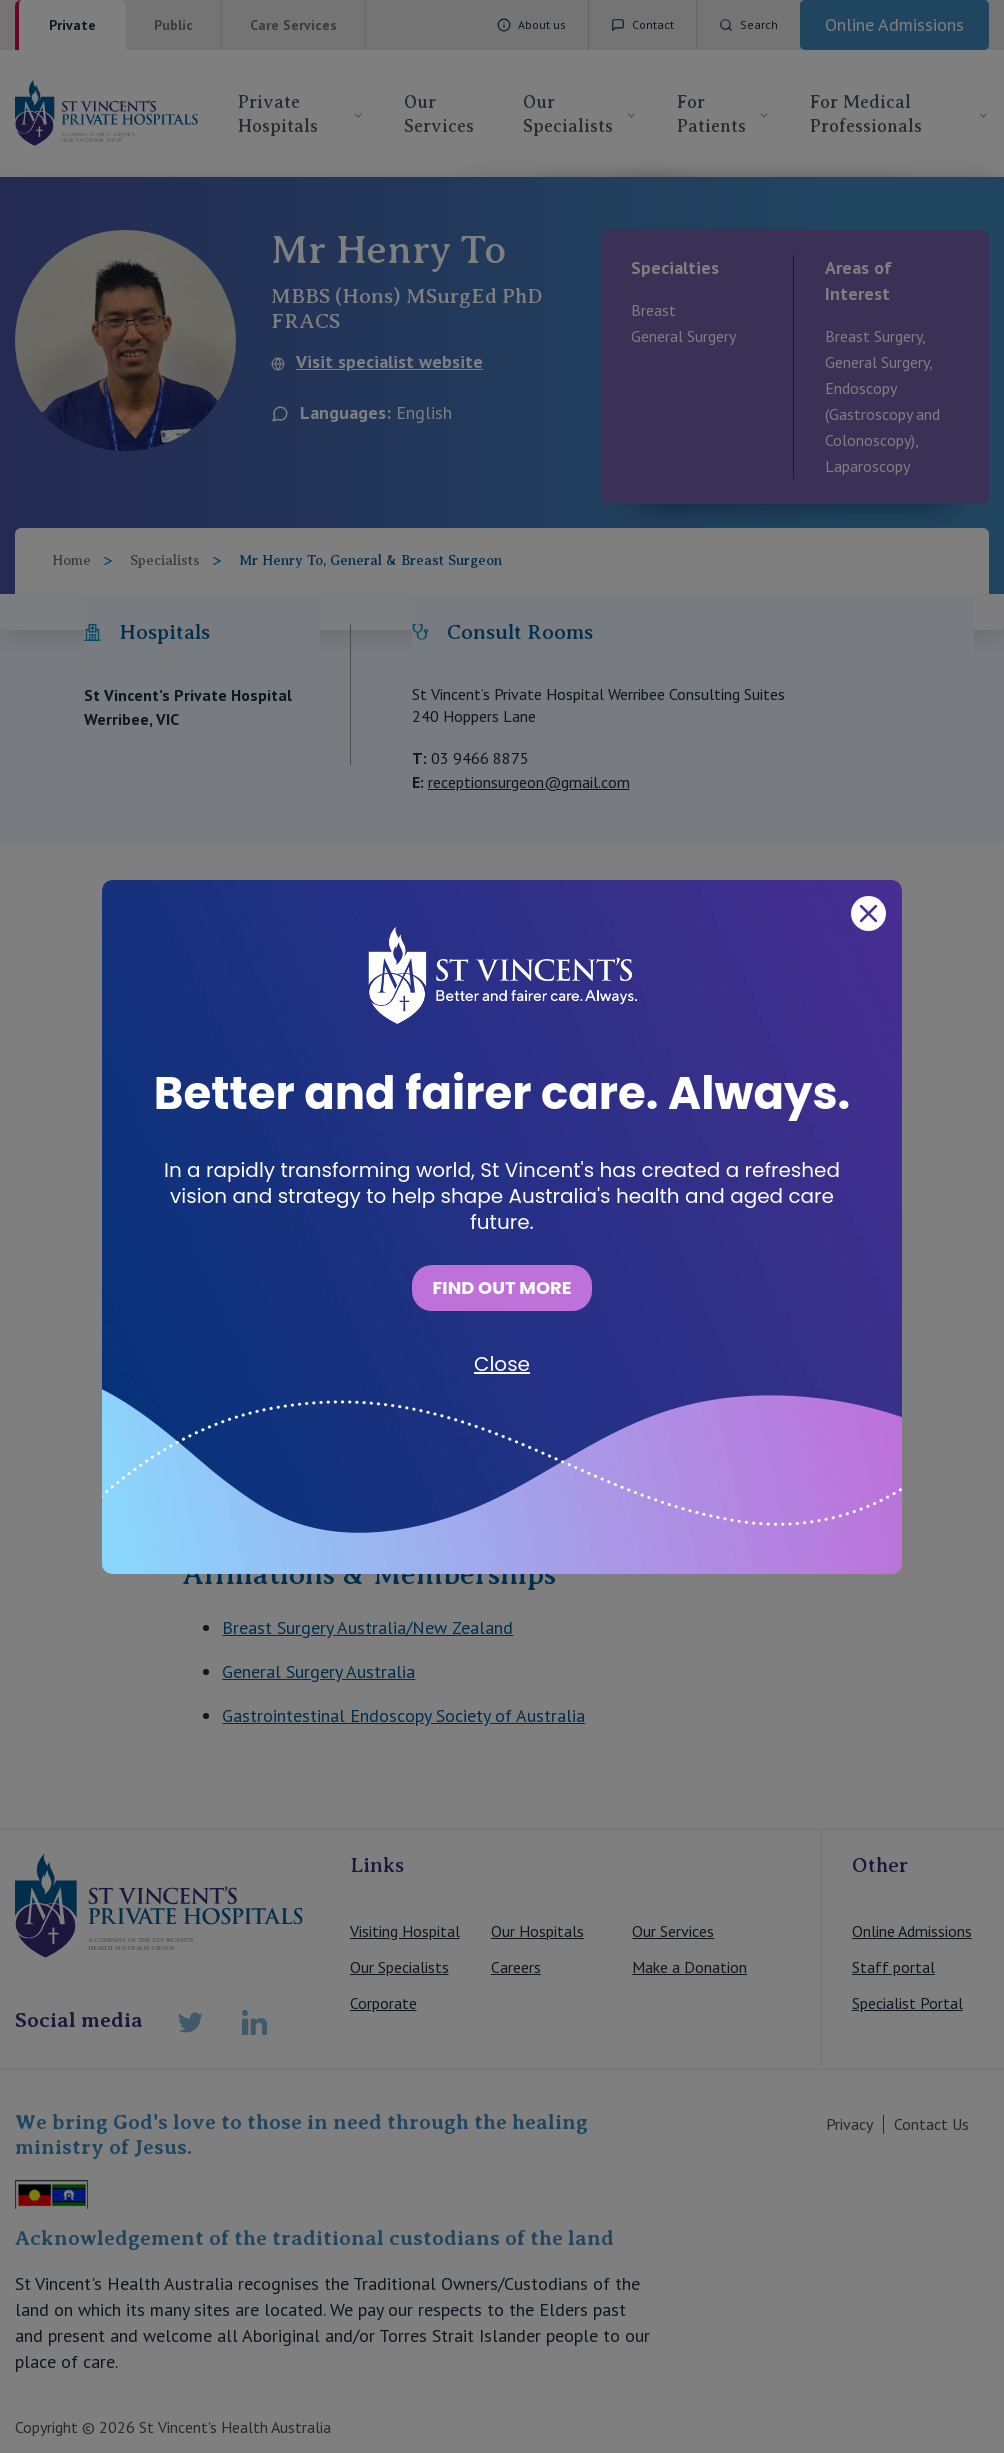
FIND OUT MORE (501, 1287)
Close (502, 1364)
